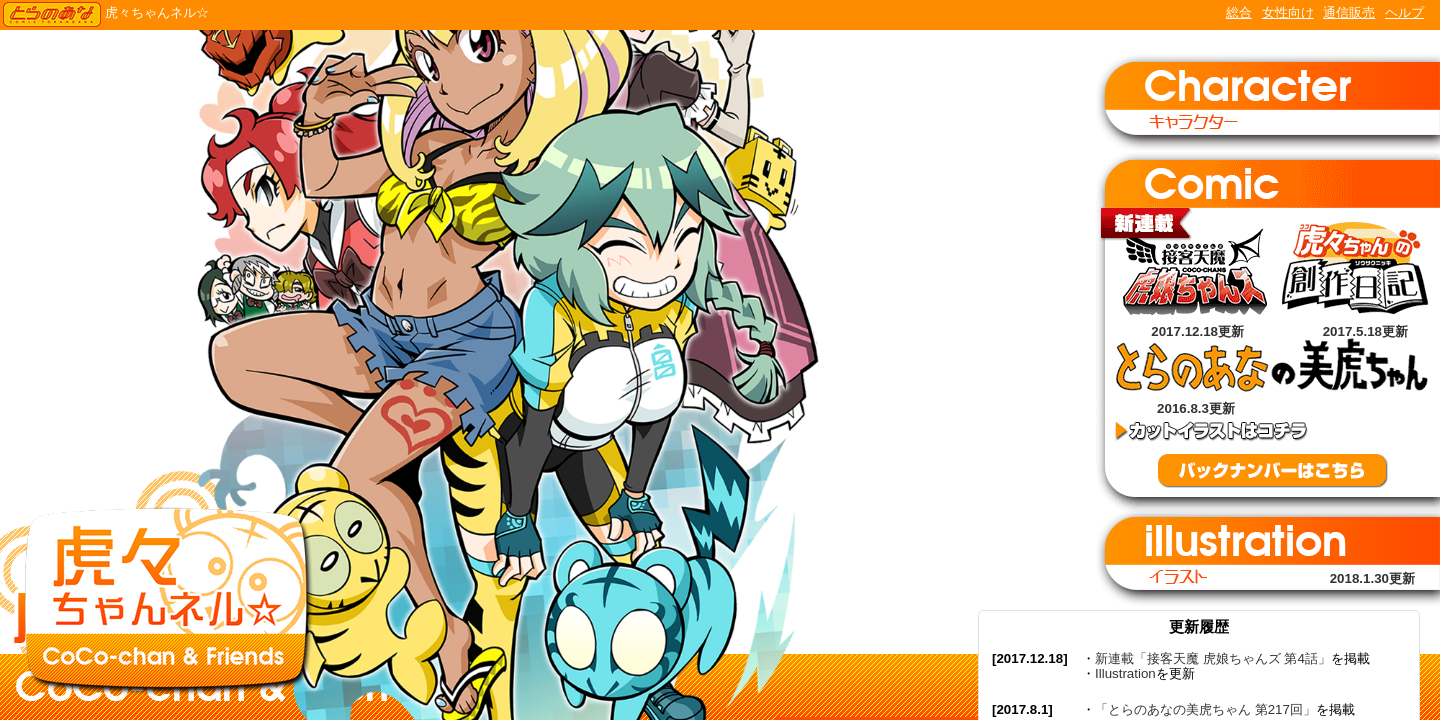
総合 (1239, 12)
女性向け (1288, 12)
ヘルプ (1404, 12)
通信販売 (1349, 12)
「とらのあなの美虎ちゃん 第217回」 (1205, 709)
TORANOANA (52, 15)
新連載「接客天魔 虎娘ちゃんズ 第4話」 (1213, 658)
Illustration (1125, 673)
